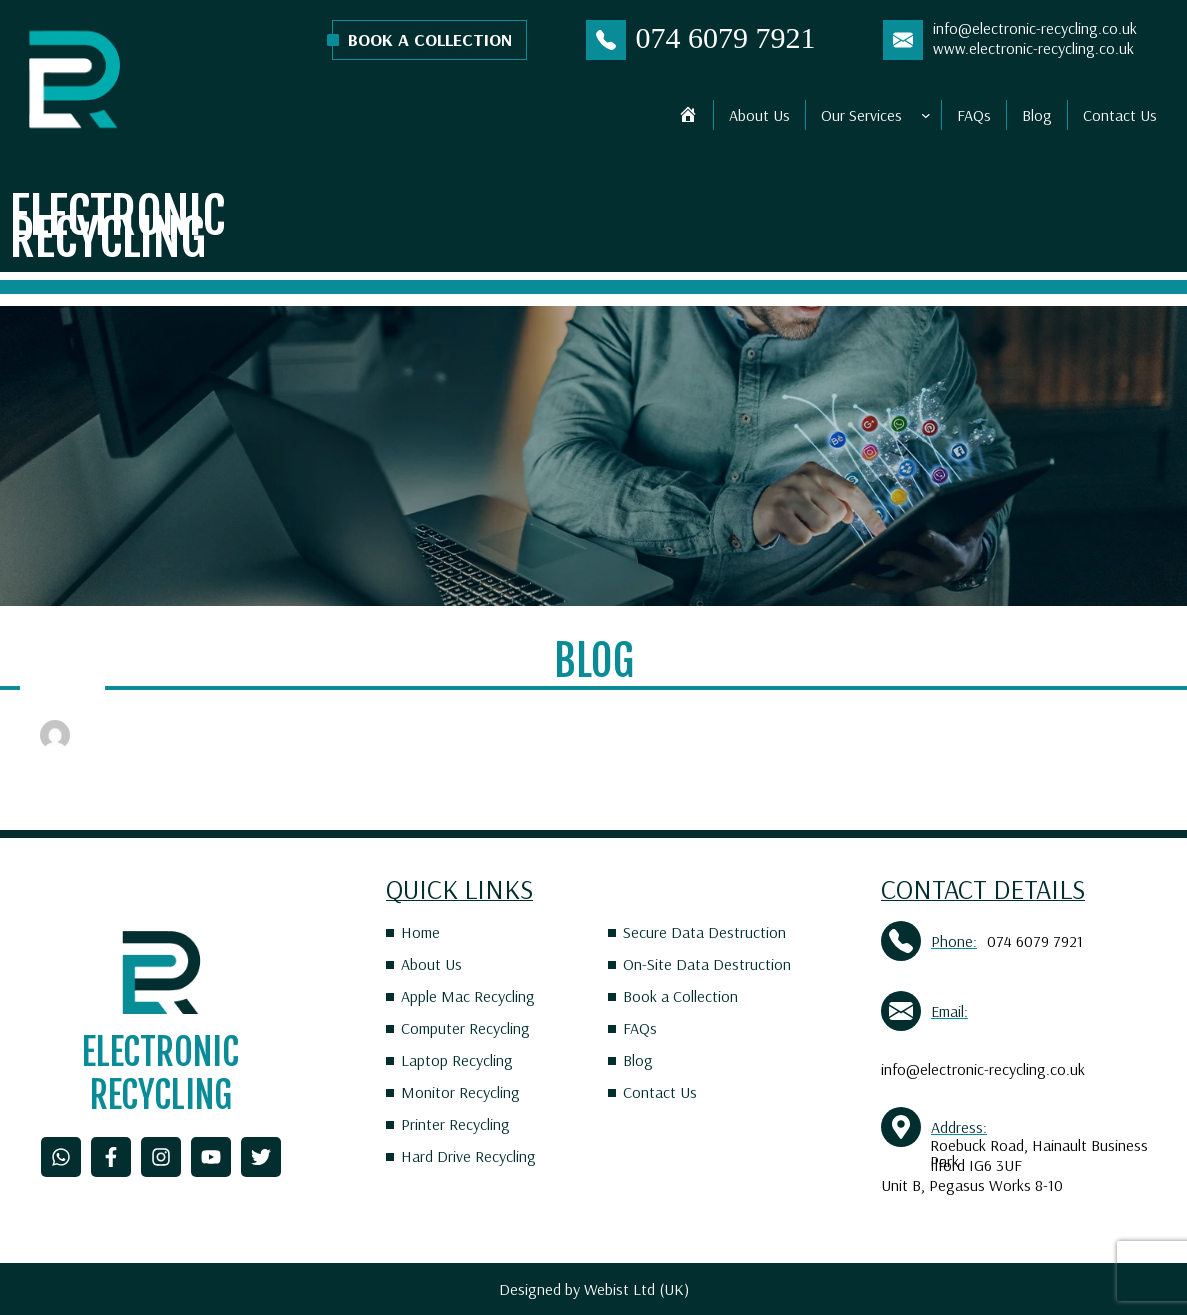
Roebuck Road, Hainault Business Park (1039, 1153)
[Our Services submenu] (926, 115)
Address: (959, 1127)
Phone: (954, 941)
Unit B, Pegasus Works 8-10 (972, 1185)
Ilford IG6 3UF (976, 1165)
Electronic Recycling (117, 227)
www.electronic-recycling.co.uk (1033, 48)
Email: (949, 1011)
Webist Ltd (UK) (636, 1289)
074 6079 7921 (726, 37)
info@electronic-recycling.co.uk (1035, 28)
